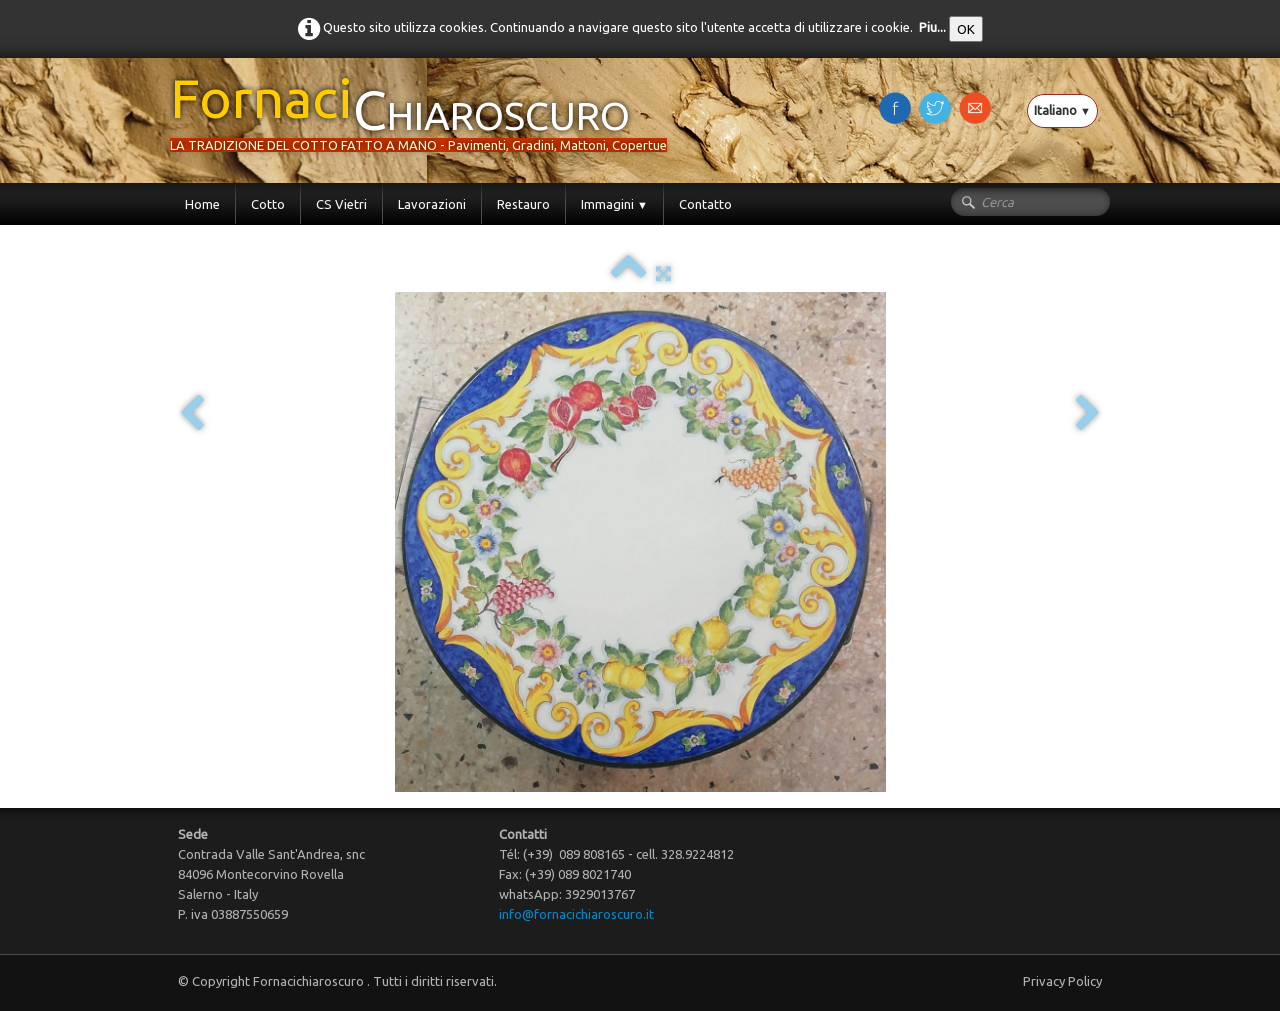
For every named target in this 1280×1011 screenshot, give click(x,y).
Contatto (705, 204)
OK (966, 29)
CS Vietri (341, 204)
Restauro (523, 204)
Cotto (268, 204)
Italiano (1062, 110)
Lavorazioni (432, 204)
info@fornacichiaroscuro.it (576, 914)
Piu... (932, 27)
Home (202, 204)
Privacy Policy (1062, 981)
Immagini (614, 204)
